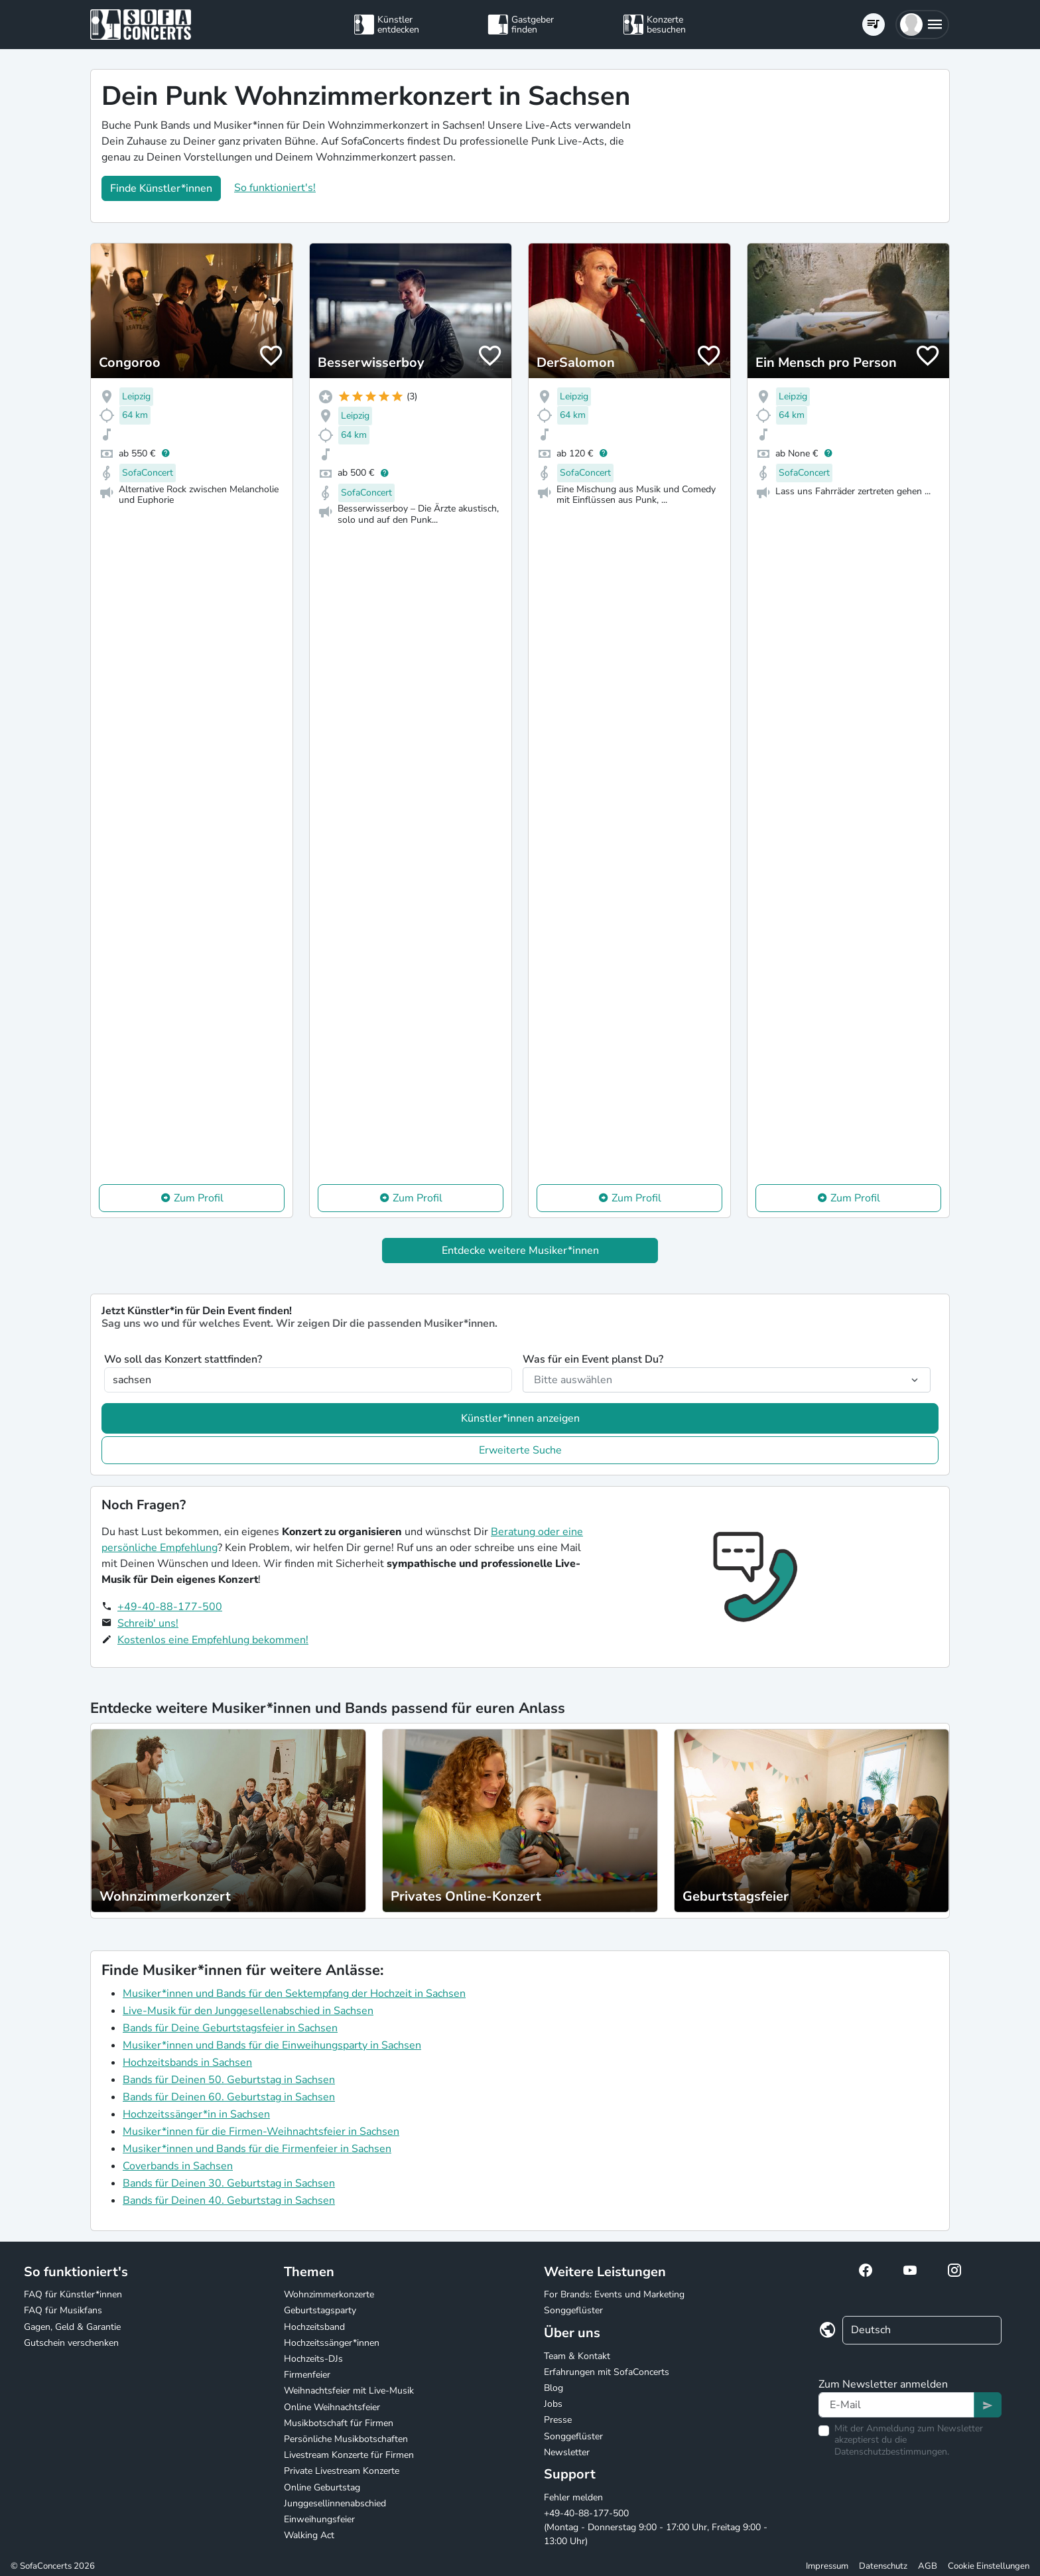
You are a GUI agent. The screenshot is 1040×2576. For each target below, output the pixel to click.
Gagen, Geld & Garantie (72, 2327)
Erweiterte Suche (520, 1450)
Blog (553, 2388)
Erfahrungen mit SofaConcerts (606, 2372)
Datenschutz (883, 2566)
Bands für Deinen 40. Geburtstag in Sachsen (229, 2200)
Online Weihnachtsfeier (332, 2407)
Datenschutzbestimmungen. (891, 2451)
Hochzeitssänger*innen (331, 2343)
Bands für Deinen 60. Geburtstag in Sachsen (229, 2097)
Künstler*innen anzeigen (520, 1418)
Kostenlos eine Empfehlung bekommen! (212, 1640)
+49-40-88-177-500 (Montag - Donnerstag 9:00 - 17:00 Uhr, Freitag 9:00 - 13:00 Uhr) (655, 2527)
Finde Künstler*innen (161, 188)
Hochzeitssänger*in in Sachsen (196, 2114)
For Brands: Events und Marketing (614, 2294)
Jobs (553, 2404)
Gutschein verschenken (71, 2343)
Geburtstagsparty (320, 2310)
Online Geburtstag (322, 2487)
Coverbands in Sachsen (178, 2166)
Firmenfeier (307, 2374)
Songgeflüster (573, 2310)
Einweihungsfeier (319, 2519)
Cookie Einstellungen (988, 2566)
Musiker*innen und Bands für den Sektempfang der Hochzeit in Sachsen (294, 1993)
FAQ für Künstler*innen (73, 2294)
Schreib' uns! (147, 1623)
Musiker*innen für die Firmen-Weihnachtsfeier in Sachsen (261, 2131)
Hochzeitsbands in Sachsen (187, 2062)
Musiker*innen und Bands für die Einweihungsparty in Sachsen (272, 2045)
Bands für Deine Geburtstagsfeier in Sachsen (230, 2028)
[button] (922, 24)
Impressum (827, 2566)
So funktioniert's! (275, 187)
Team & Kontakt (577, 2356)
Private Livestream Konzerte (341, 2471)
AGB (927, 2566)
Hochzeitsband (314, 2327)
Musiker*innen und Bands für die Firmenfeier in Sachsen (257, 2148)
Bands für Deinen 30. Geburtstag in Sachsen (229, 2183)
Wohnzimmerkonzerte (329, 2294)
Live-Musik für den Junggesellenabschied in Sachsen (248, 2010)
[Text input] (896, 2404)
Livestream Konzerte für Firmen (349, 2455)
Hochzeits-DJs (313, 2358)
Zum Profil (199, 1198)
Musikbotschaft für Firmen (338, 2423)
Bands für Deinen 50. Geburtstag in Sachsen (229, 2079)
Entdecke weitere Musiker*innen (520, 1250)
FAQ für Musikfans (63, 2310)
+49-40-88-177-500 (169, 1606)
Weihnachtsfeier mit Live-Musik (349, 2390)
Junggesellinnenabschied (335, 2503)
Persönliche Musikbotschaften (346, 2439)
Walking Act (309, 2535)
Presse (558, 2419)
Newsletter (567, 2452)
